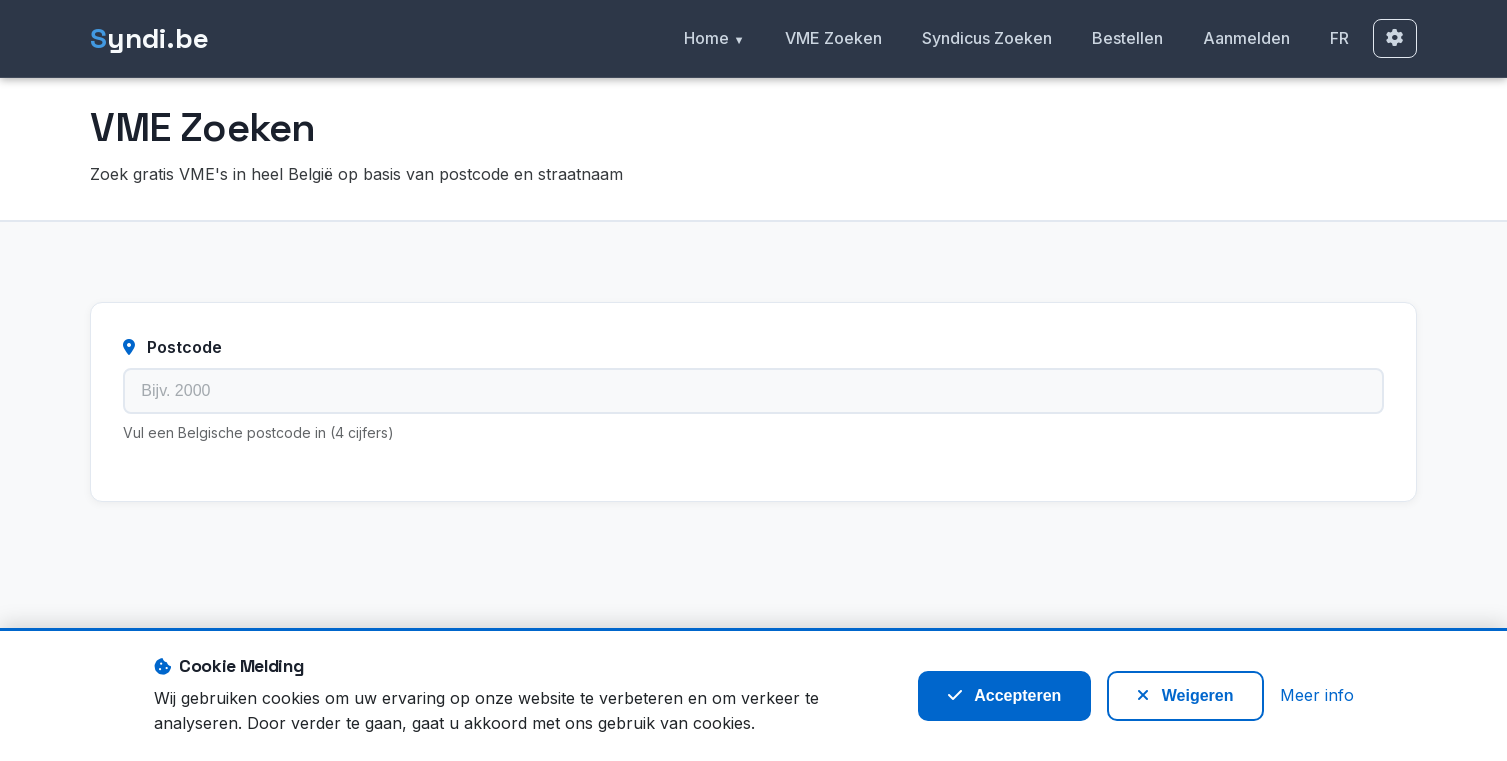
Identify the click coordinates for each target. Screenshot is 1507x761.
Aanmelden (1246, 38)
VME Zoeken (833, 38)
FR (1339, 38)
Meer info (1317, 695)
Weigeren (1185, 695)
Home (706, 38)
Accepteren (1004, 695)
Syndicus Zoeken (987, 38)
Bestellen (1127, 38)
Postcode (172, 347)
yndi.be (149, 38)
